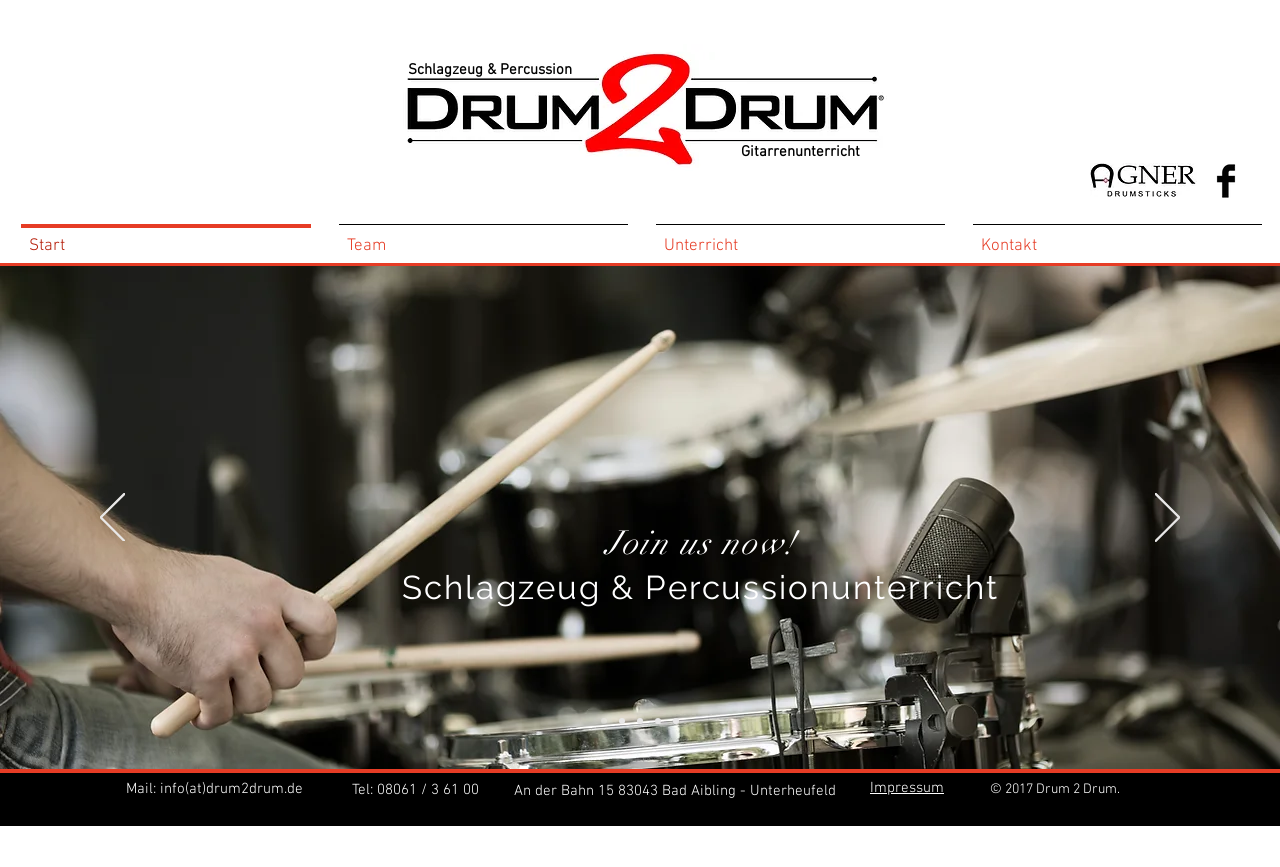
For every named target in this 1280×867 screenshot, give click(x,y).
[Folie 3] (676, 721)
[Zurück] (112, 519)
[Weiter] (1167, 519)
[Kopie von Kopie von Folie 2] (622, 721)
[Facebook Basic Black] (1226, 181)
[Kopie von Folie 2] (604, 721)
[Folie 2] (658, 721)
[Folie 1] (640, 721)
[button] (907, 786)
